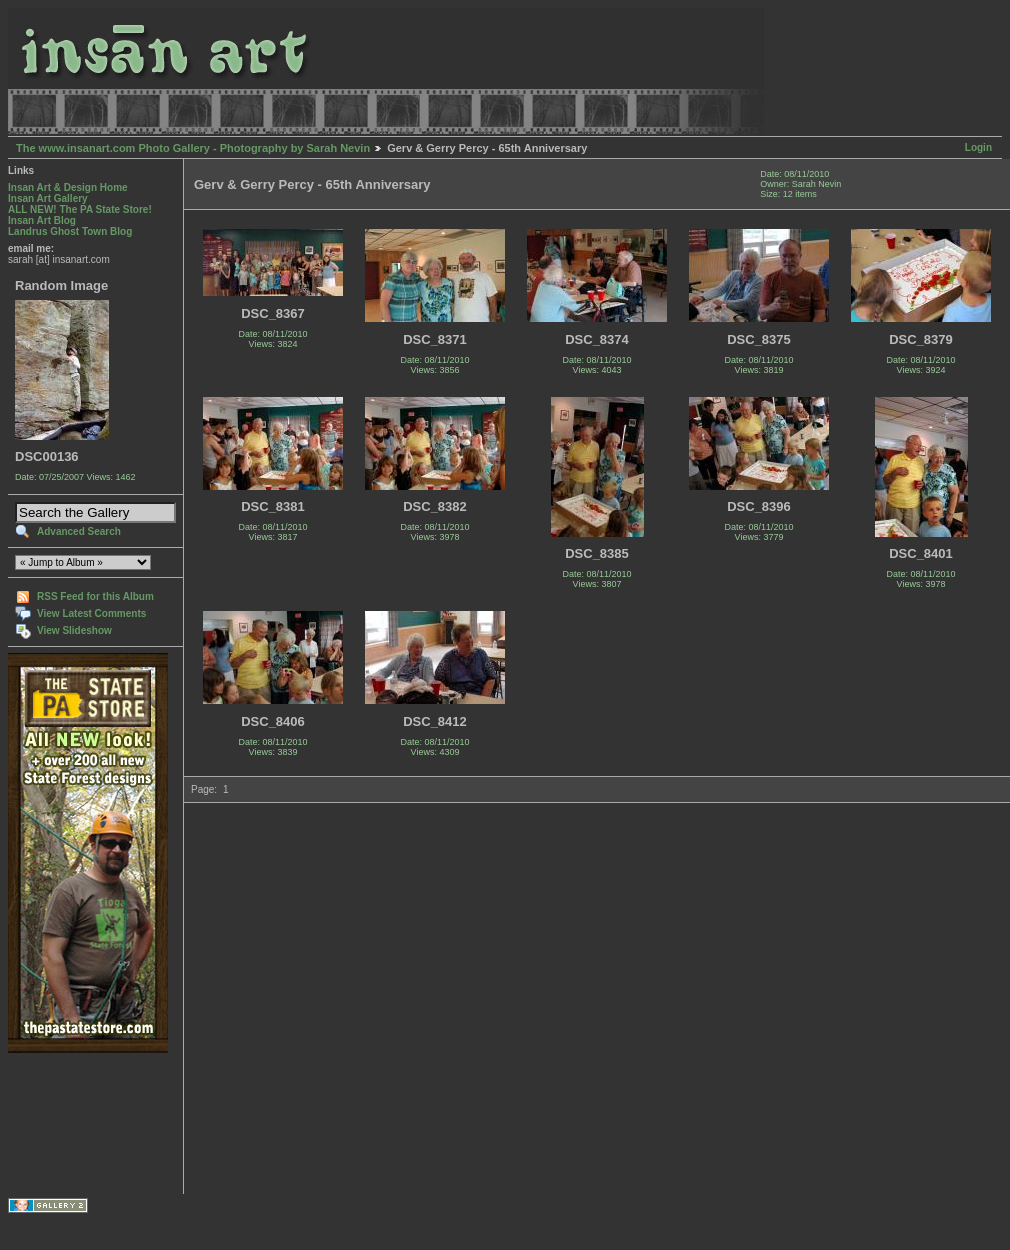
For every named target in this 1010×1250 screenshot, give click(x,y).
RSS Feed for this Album (95, 596)
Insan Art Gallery (48, 198)
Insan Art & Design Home (68, 187)
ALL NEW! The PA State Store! (80, 209)
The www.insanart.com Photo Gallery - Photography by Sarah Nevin (193, 148)
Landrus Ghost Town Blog (70, 231)
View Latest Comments (91, 613)
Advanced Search (79, 531)
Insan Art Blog (42, 220)
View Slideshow (74, 630)
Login (978, 147)
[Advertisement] (70, 1123)
